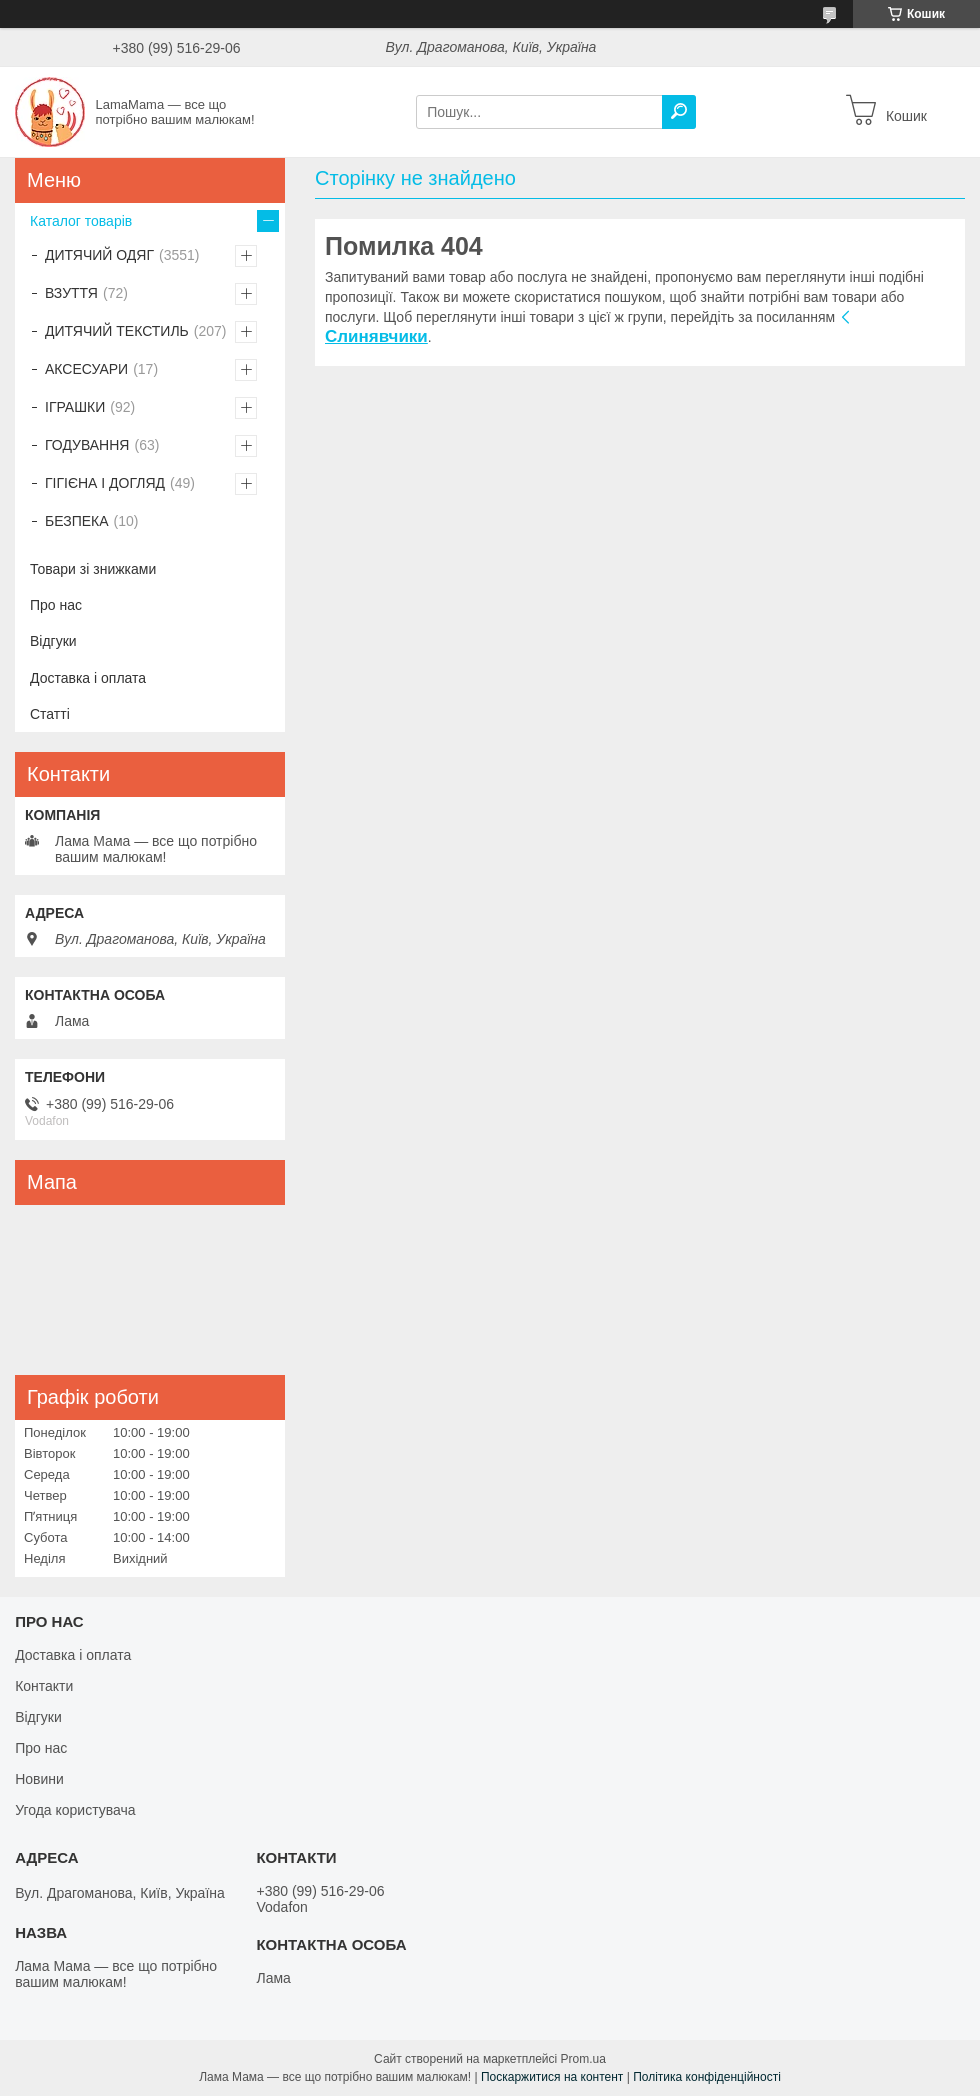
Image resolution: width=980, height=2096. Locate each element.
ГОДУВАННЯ (87, 445)
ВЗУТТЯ (71, 293)
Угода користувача (75, 1810)
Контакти (44, 1686)
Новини (39, 1779)
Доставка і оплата (88, 678)
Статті (50, 714)
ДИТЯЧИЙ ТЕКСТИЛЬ (117, 331)
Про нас (56, 605)
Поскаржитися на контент (552, 2077)
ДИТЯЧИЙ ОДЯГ (99, 255)
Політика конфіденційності (707, 2077)
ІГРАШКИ (75, 407)
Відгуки (53, 641)
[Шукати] (679, 112)
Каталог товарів (81, 221)
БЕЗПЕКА (77, 521)
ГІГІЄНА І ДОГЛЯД (105, 483)
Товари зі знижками (93, 569)
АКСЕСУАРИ (86, 369)
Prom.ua (583, 2059)
